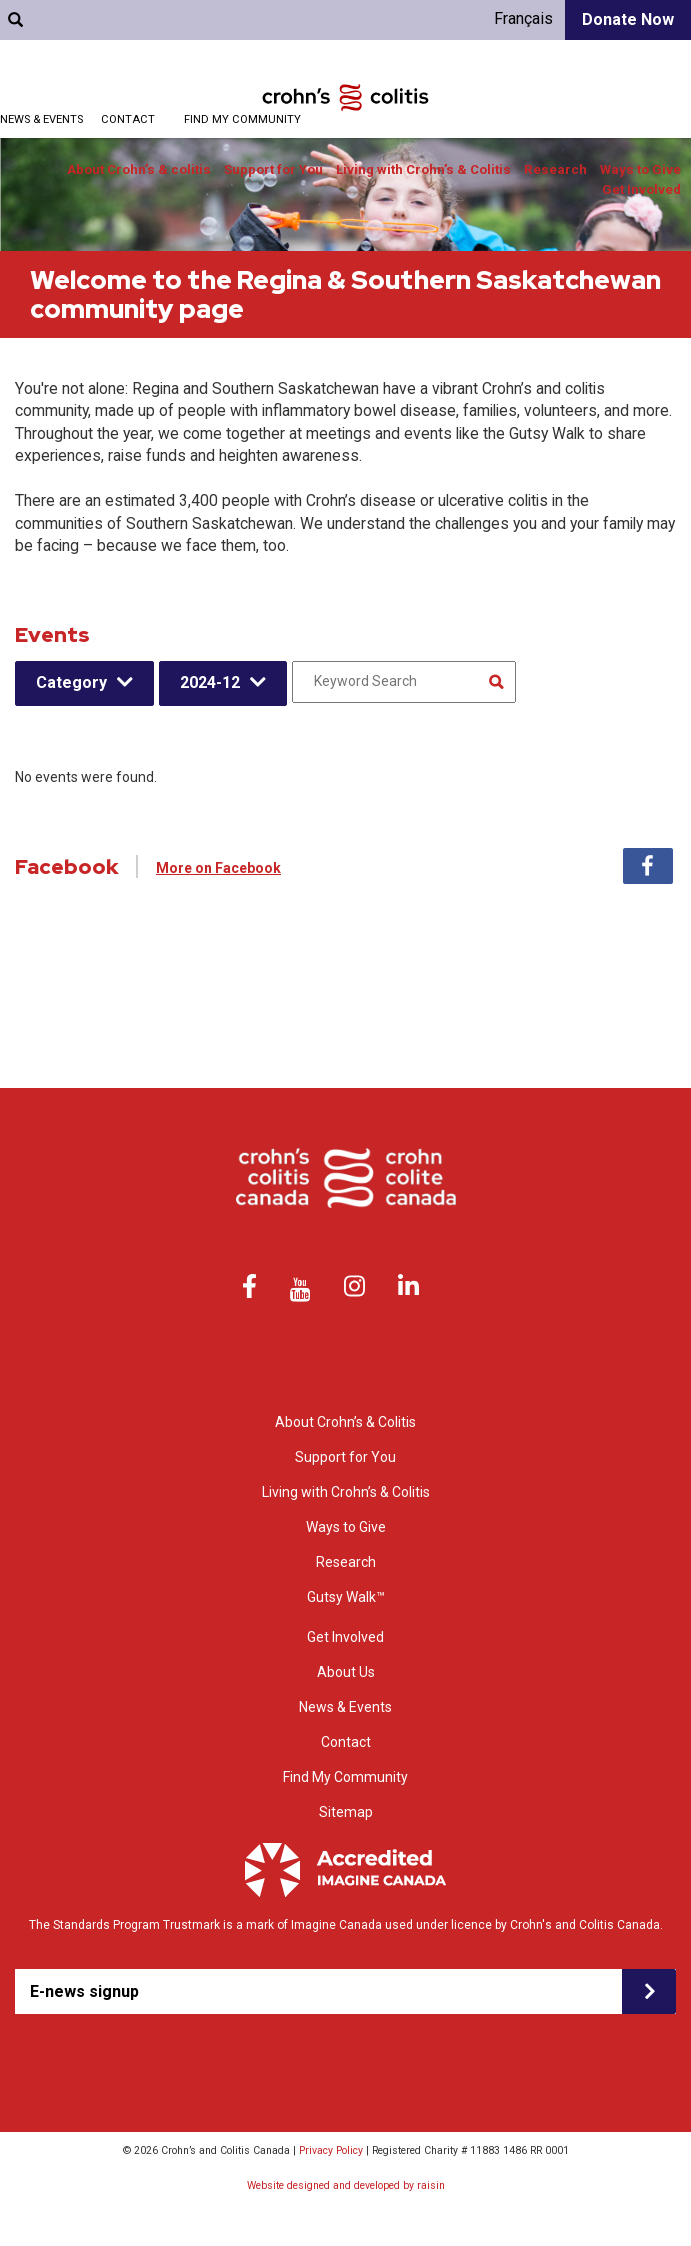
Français (523, 18)
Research (555, 169)
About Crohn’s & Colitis (345, 1422)
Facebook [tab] (648, 866)
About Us (346, 1672)
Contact (128, 119)
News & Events (345, 1707)
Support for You (273, 169)
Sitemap (346, 1812)
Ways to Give (640, 169)
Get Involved (641, 189)
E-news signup (84, 1991)
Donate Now (628, 19)
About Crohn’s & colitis (139, 169)
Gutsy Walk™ (346, 1597)
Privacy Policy (331, 2150)
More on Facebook (218, 868)
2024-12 (210, 682)
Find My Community (242, 119)
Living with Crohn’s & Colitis (423, 169)
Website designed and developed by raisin (346, 2185)
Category (71, 682)
